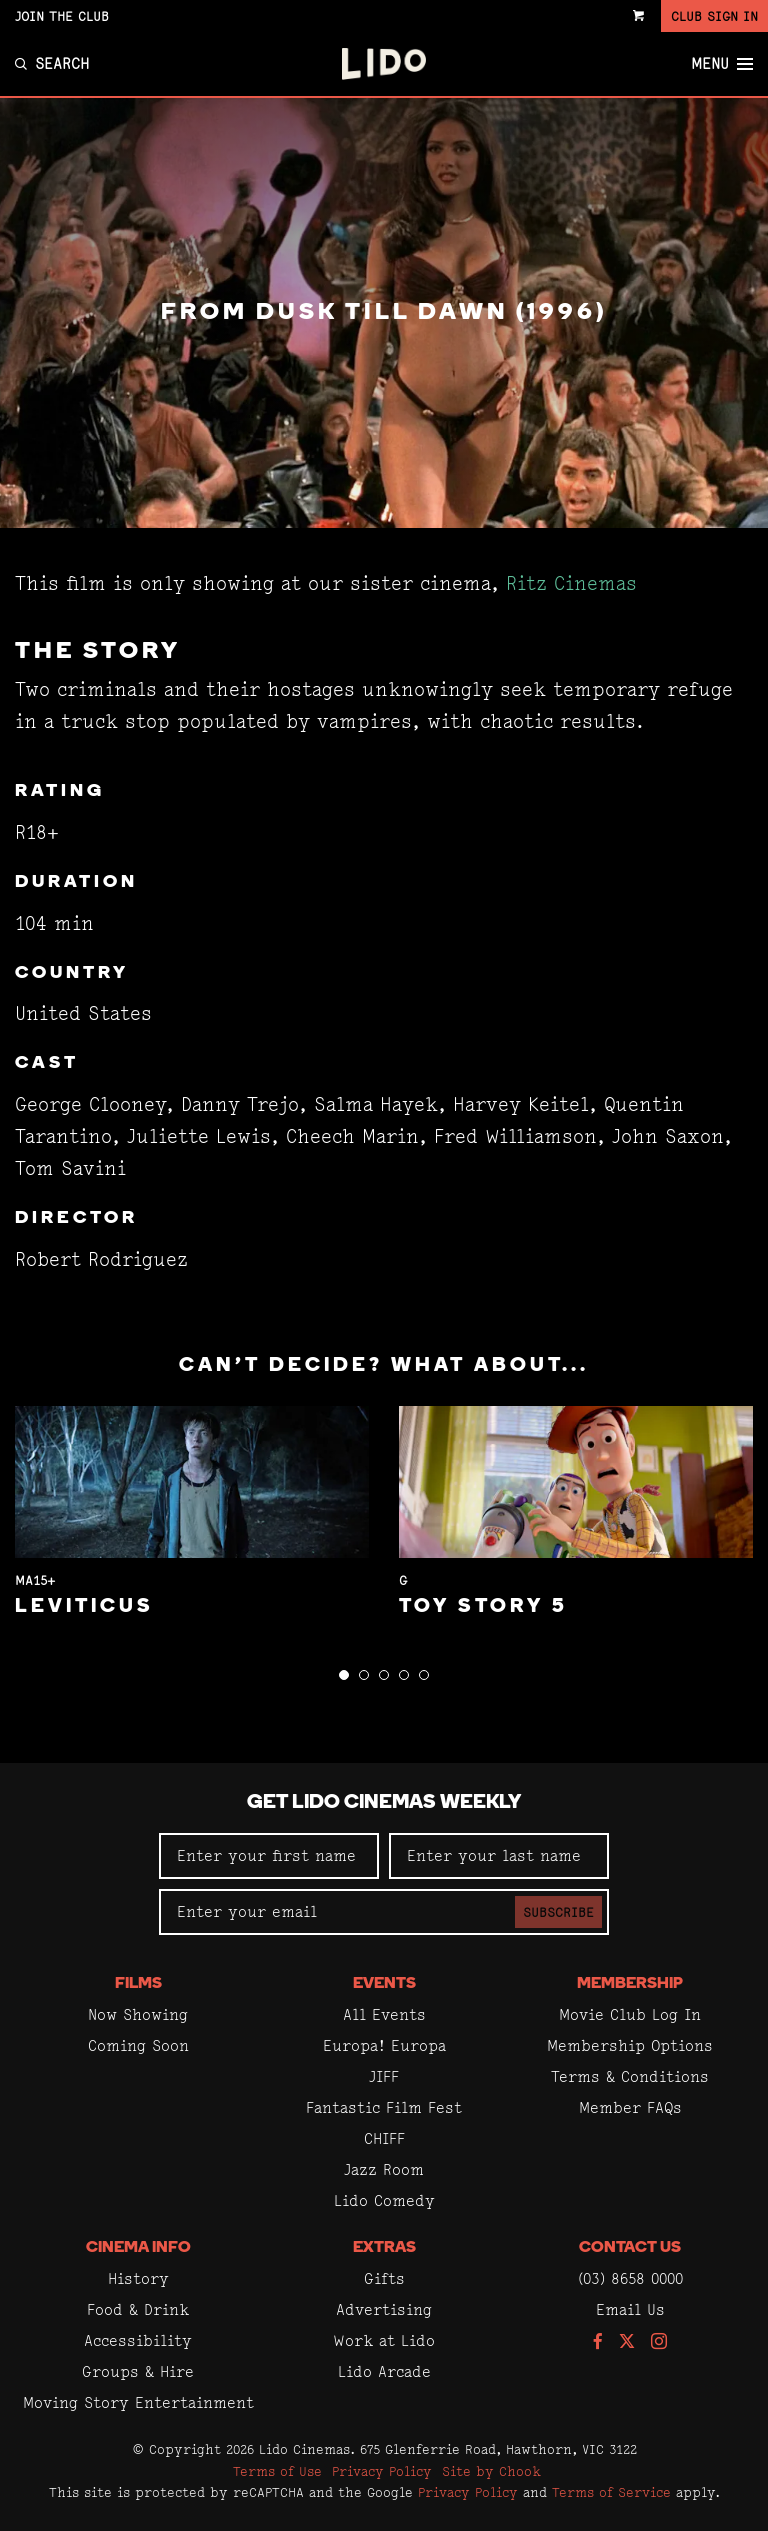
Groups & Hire (138, 2371)
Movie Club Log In (630, 2014)
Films (138, 1984)
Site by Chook (491, 2471)
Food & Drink (138, 2309)
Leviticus (84, 1607)
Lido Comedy (384, 2200)
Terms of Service (611, 2492)
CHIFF (384, 2138)
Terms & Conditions (630, 2076)
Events (384, 1984)
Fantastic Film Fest (384, 2107)
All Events (384, 2014)
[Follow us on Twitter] (627, 2342)
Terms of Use (277, 2471)
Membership (630, 1984)
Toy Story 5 (483, 1607)
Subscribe (558, 1912)
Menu (722, 64)
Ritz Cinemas (571, 583)
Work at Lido (384, 2340)
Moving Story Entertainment (138, 2402)
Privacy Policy (382, 2471)
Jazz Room (384, 2169)
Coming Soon (138, 2045)
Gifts (384, 2278)
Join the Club (62, 16)
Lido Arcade (384, 2371)
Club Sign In (714, 16)
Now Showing (138, 2014)
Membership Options (630, 2045)
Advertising (384, 2309)
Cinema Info (138, 2248)
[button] (344, 1675)
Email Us (630, 2309)
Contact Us (630, 2248)
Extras (384, 2248)
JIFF (384, 2076)
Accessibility (138, 2340)
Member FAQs (630, 2107)
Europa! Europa (384, 2045)
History (138, 2278)
